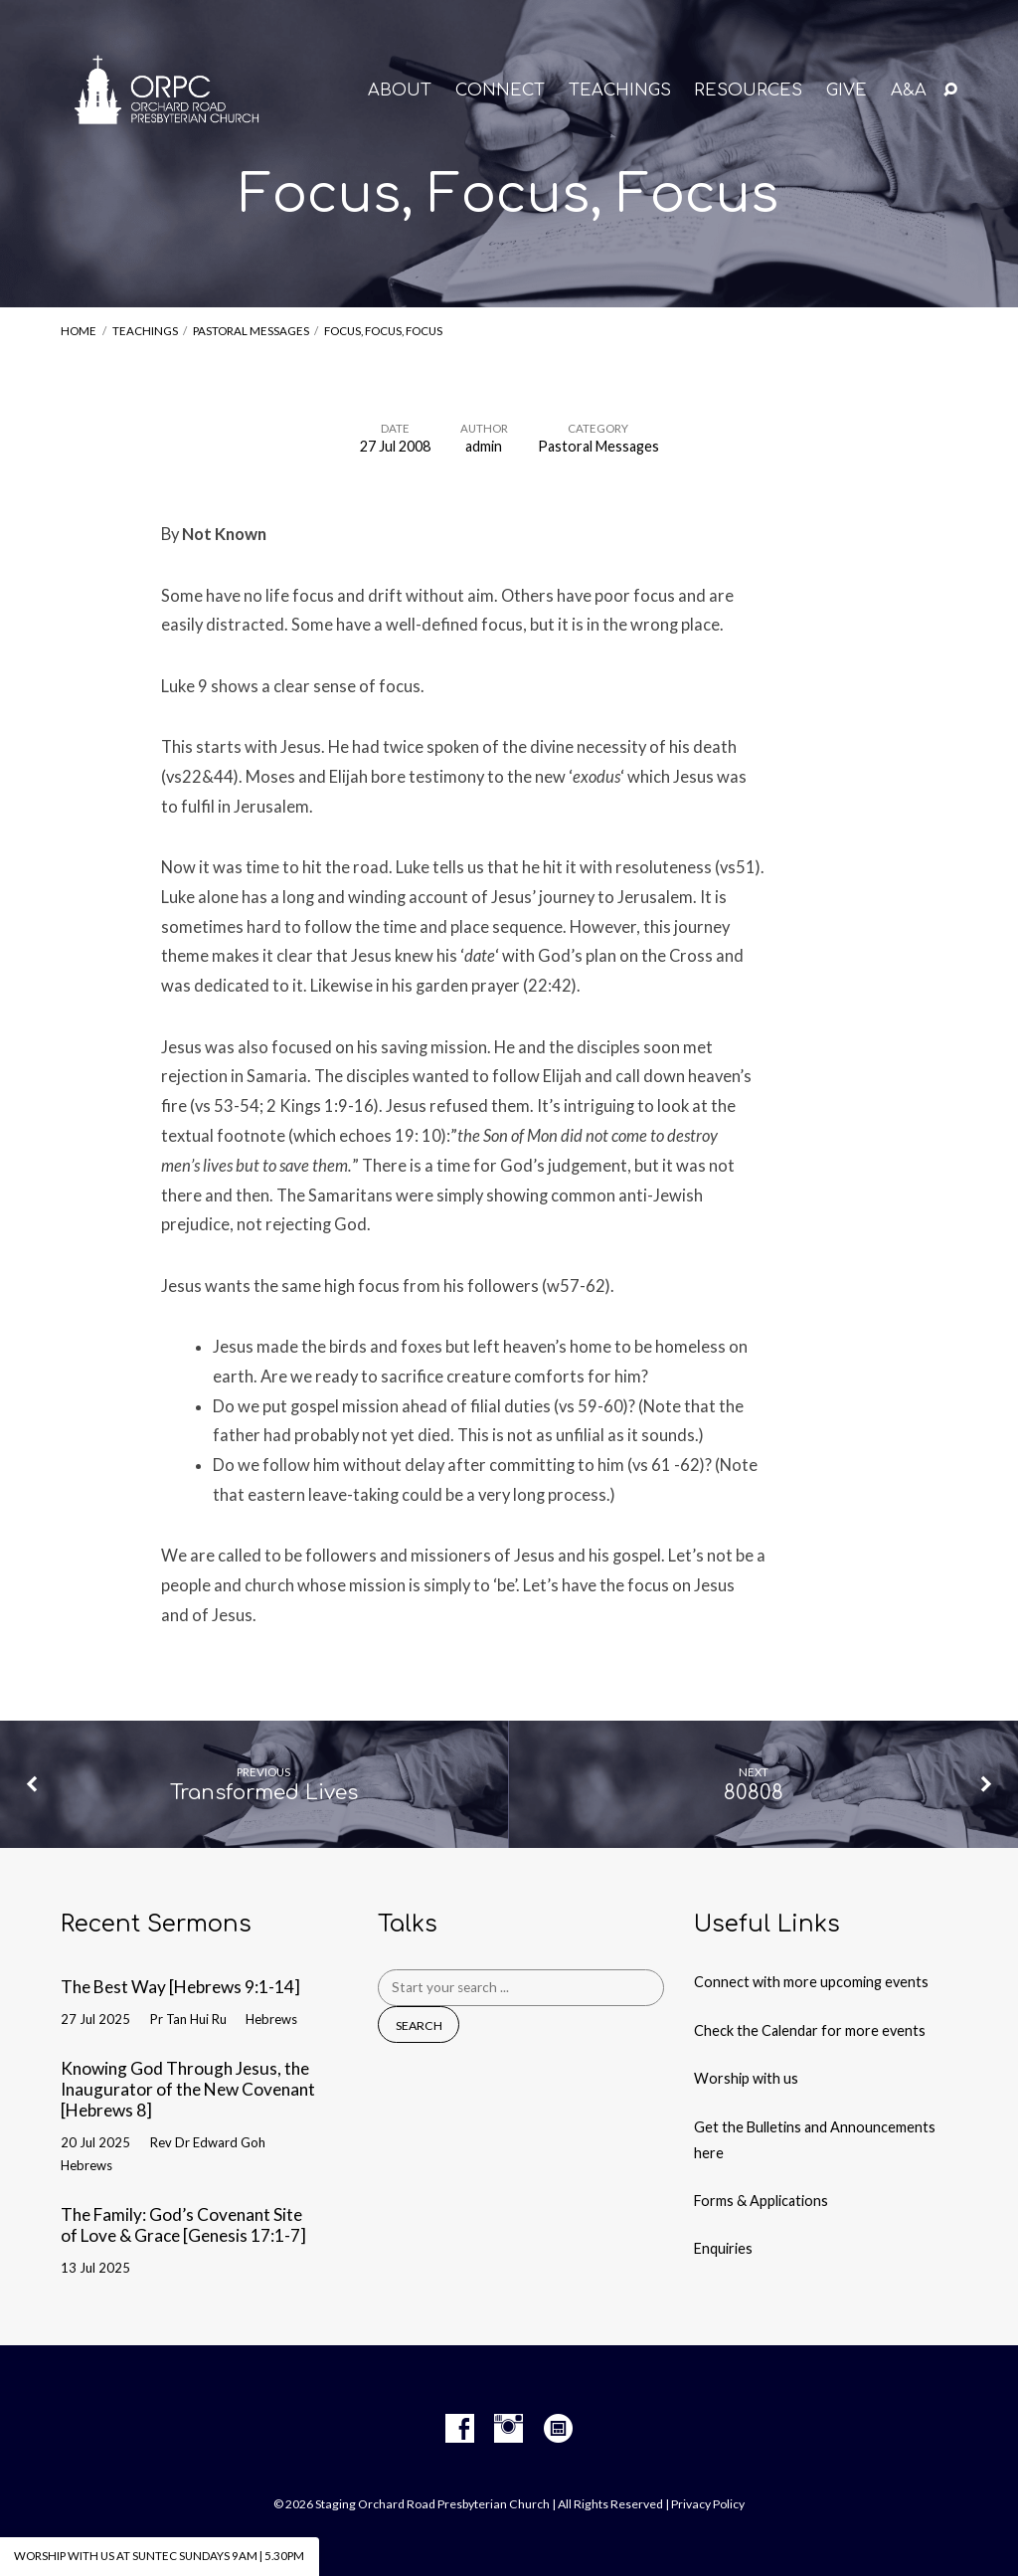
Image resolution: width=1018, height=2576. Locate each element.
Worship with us (746, 2078)
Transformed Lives (264, 1792)
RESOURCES (748, 91)
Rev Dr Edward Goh (207, 2142)
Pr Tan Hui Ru (188, 2019)
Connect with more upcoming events (811, 1981)
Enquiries (723, 2248)
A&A (909, 91)
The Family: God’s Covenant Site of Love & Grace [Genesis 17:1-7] (183, 2225)
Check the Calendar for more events (810, 2030)
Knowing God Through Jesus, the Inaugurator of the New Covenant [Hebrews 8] (188, 2088)
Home (78, 330)
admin (483, 446)
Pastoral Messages (251, 330)
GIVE (846, 91)
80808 (753, 1792)
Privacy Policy (708, 2503)
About (399, 91)
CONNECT (500, 91)
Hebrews (271, 2019)
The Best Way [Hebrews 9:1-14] (180, 1986)
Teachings (145, 330)
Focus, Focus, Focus (383, 330)
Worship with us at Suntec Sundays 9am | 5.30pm (159, 2555)
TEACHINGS (620, 91)
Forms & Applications (761, 2200)
